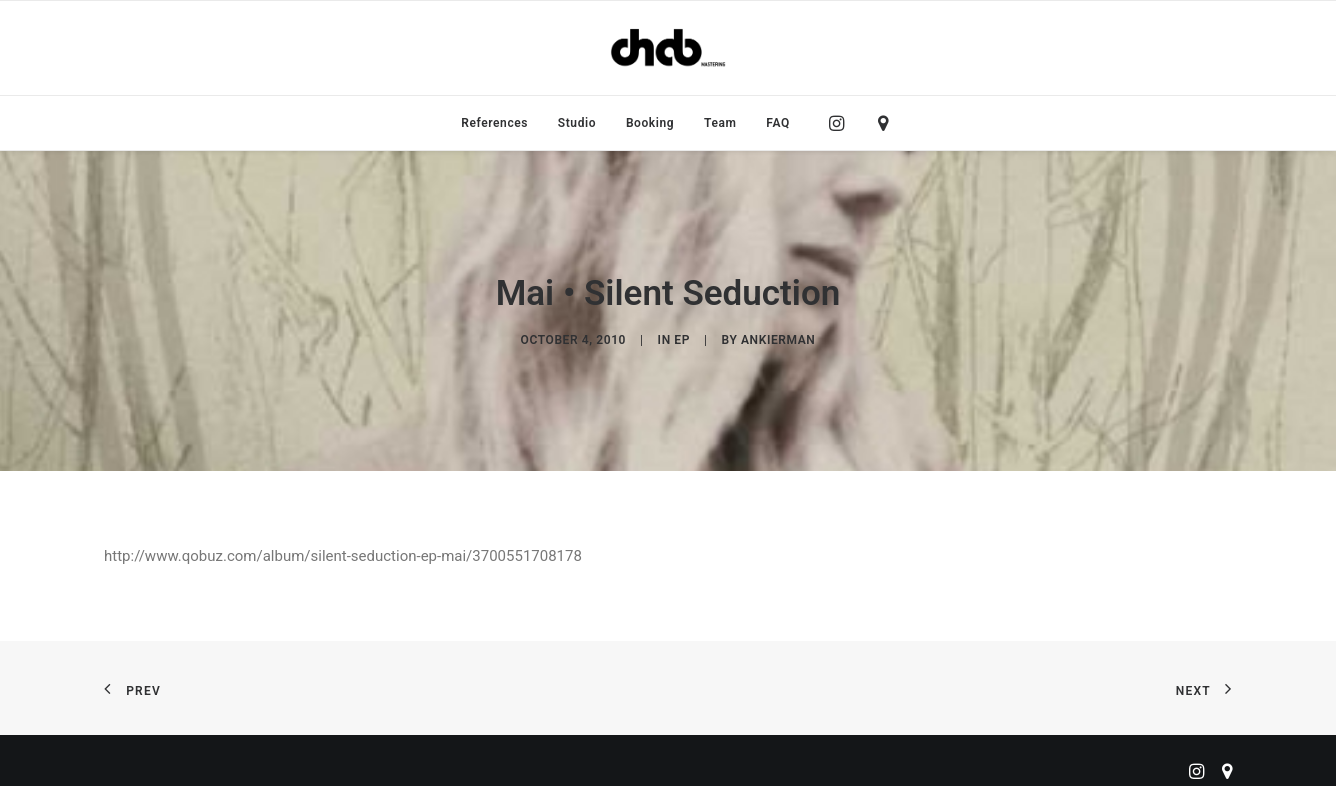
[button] (841, 123)
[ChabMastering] (668, 48)
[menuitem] (494, 123)
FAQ (778, 123)
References (494, 123)
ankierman (778, 340)
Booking (650, 123)
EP (682, 340)
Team (720, 123)
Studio (577, 123)
